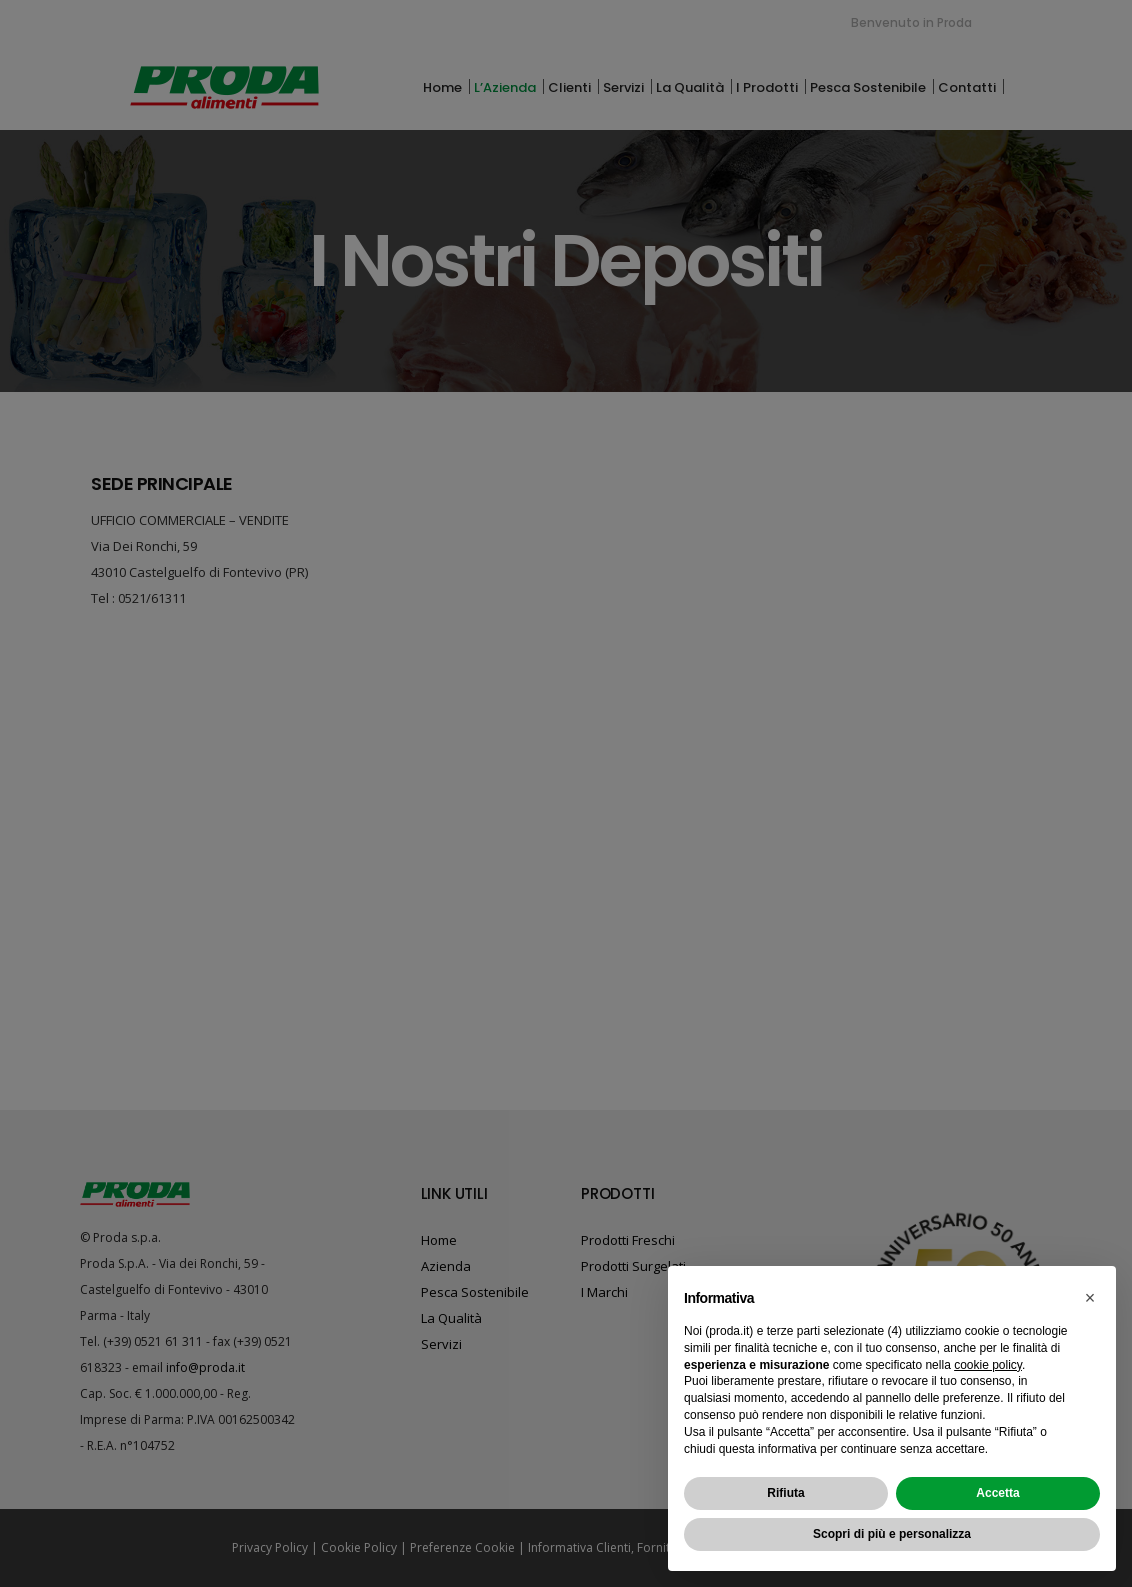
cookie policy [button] (988, 1365)
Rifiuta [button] (785, 1493)
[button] (1090, 1298)
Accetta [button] (997, 1493)
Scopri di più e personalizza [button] (892, 1534)
